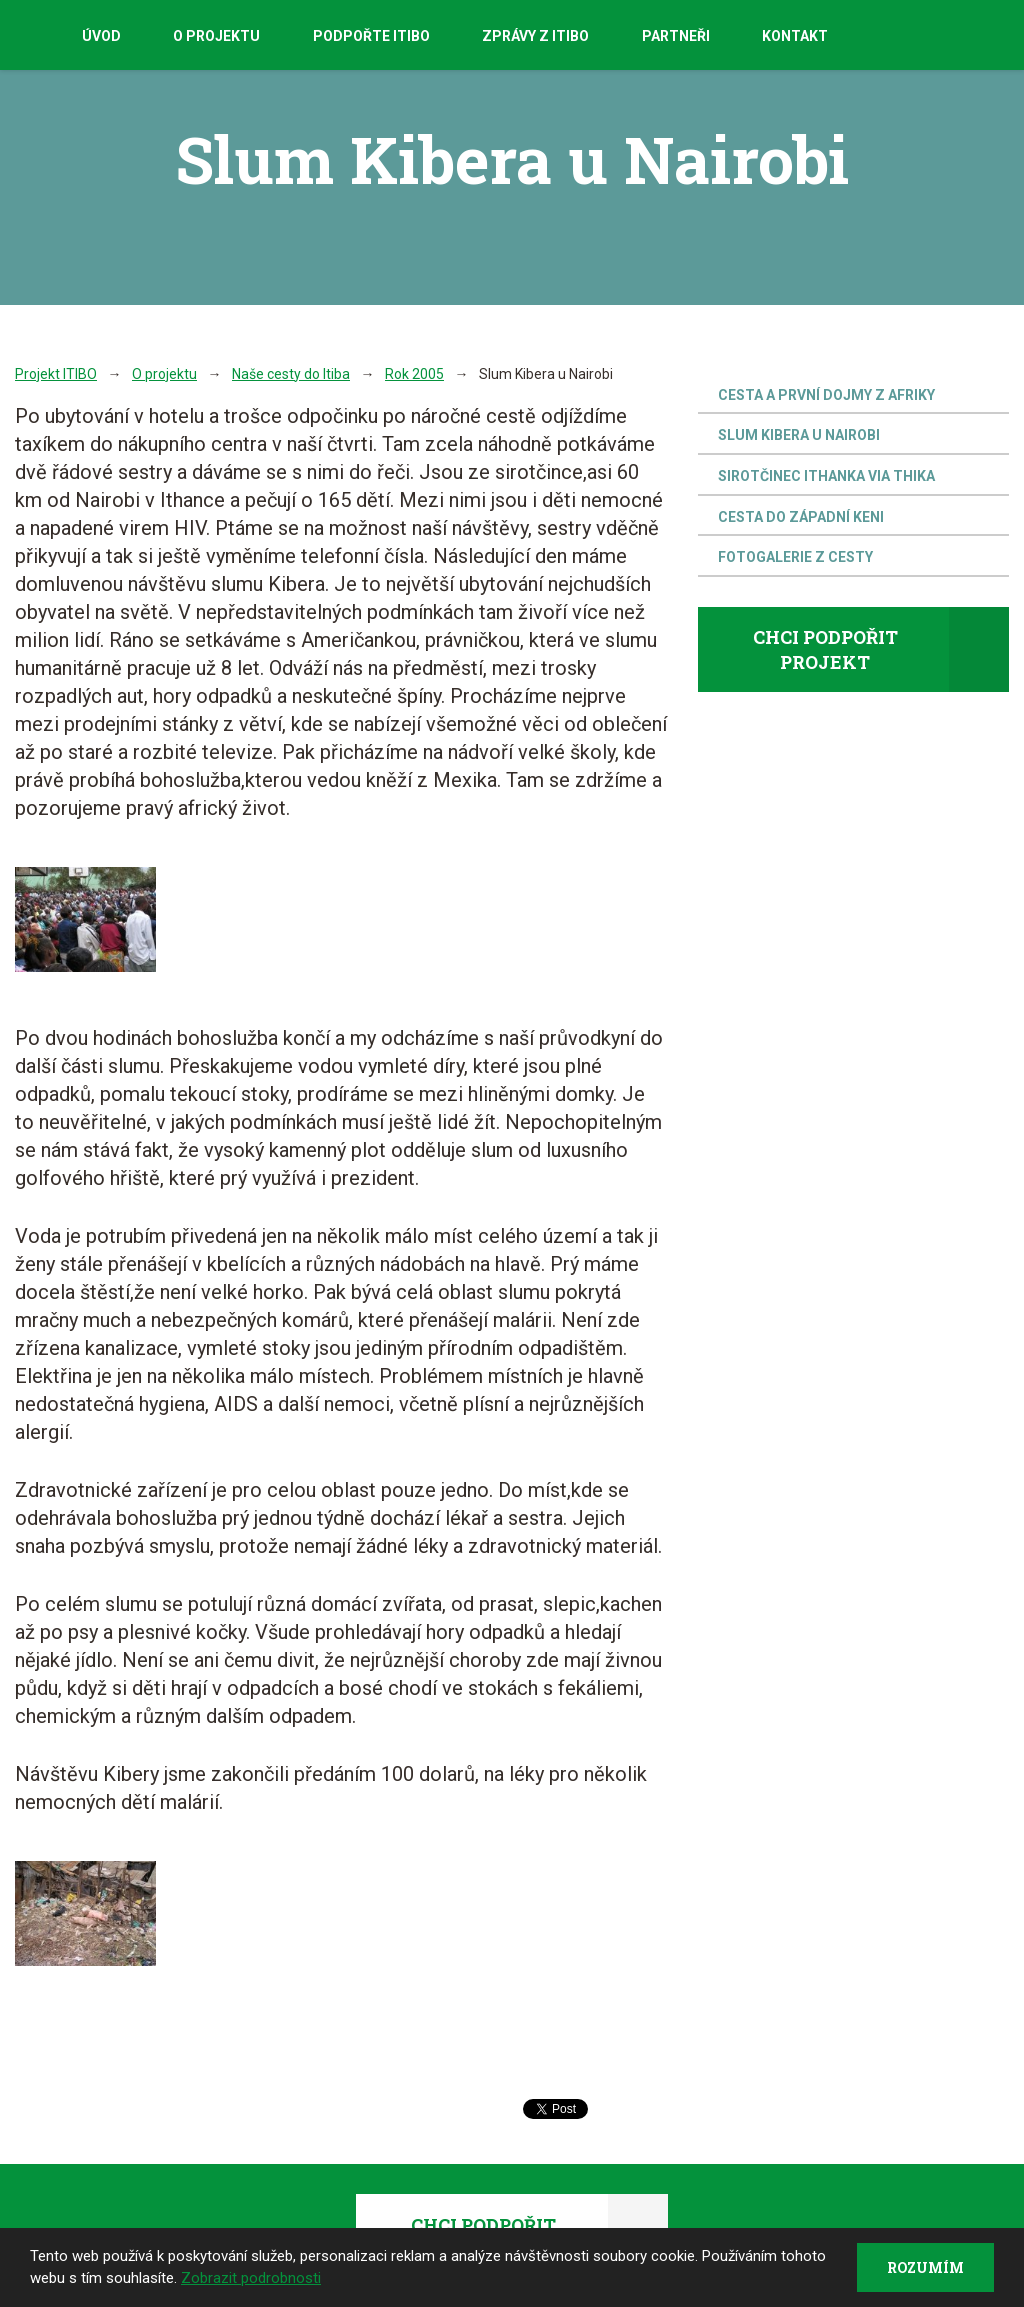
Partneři (676, 36)
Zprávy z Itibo (535, 36)
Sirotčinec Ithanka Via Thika (826, 476)
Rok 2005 (414, 374)
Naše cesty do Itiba (291, 374)
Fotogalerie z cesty (795, 557)
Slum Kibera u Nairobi (799, 435)
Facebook (930, 37)
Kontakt (795, 36)
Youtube (974, 36)
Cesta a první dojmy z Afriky (826, 395)
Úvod (101, 36)
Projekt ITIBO (56, 374)
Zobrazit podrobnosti (251, 2278)
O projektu (216, 36)
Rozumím (925, 2266)
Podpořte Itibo (371, 36)
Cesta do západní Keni (801, 517)
